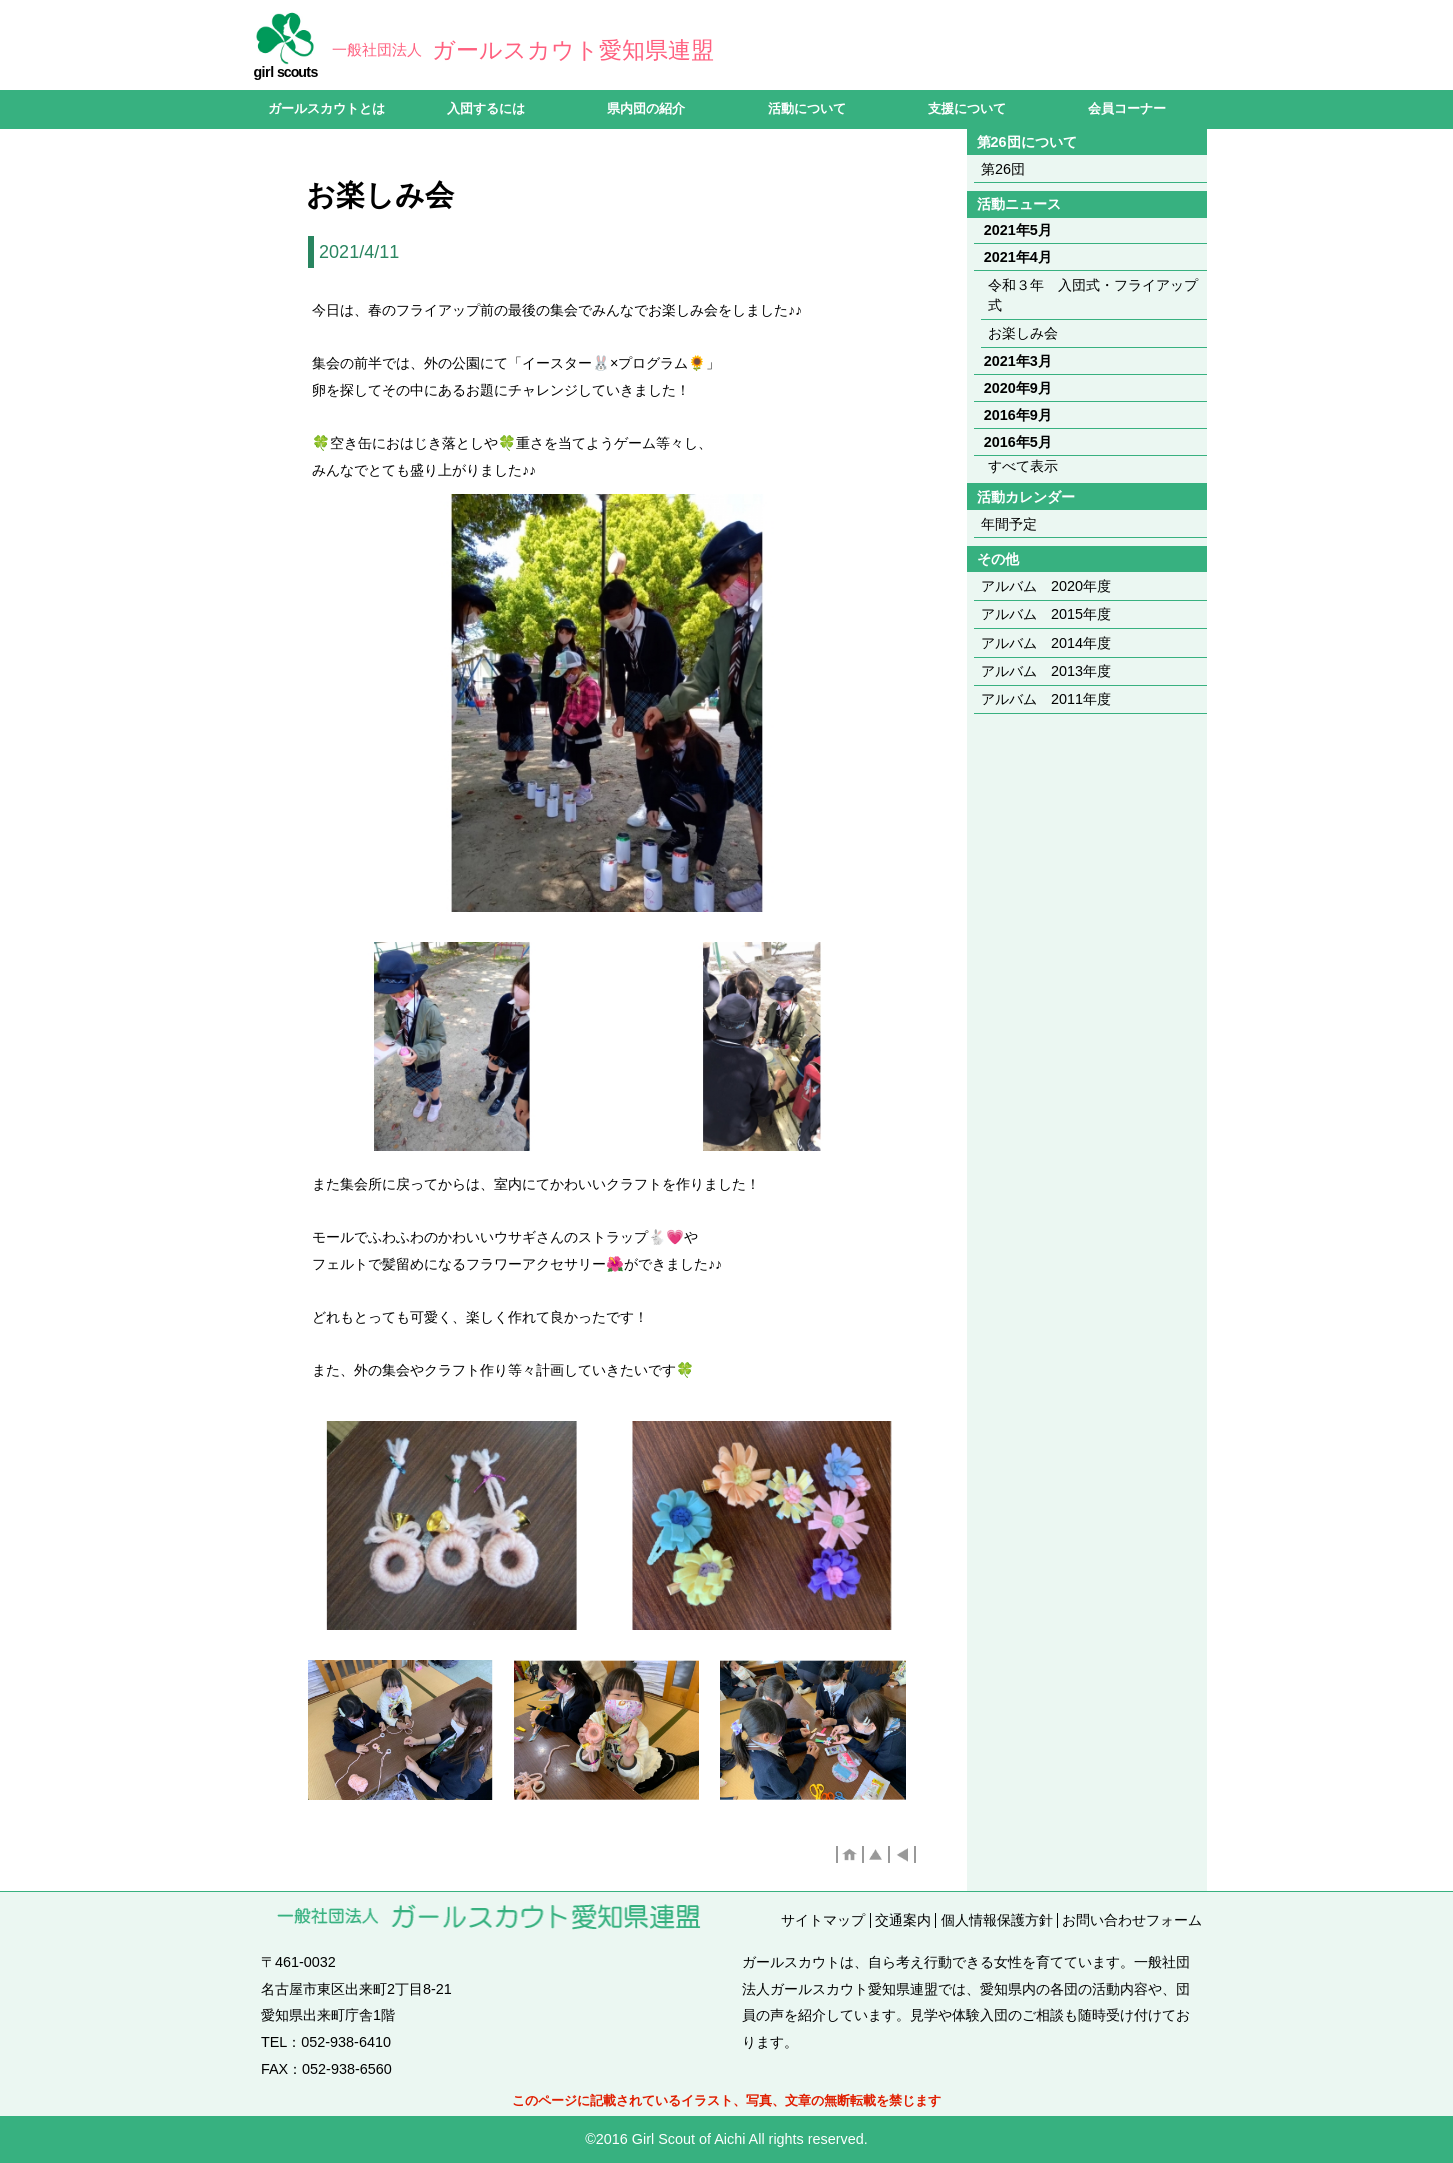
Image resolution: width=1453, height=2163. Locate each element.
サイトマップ (823, 1920)
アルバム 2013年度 (1046, 671)
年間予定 (1009, 524)
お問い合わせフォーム (1132, 1920)
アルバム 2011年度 (1046, 699)
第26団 (1003, 169)
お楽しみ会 (1023, 333)
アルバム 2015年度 (1046, 614)
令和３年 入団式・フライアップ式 (1093, 295)
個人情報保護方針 (997, 1920)
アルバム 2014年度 (1046, 643)
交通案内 (903, 1920)
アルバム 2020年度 (1046, 586)
